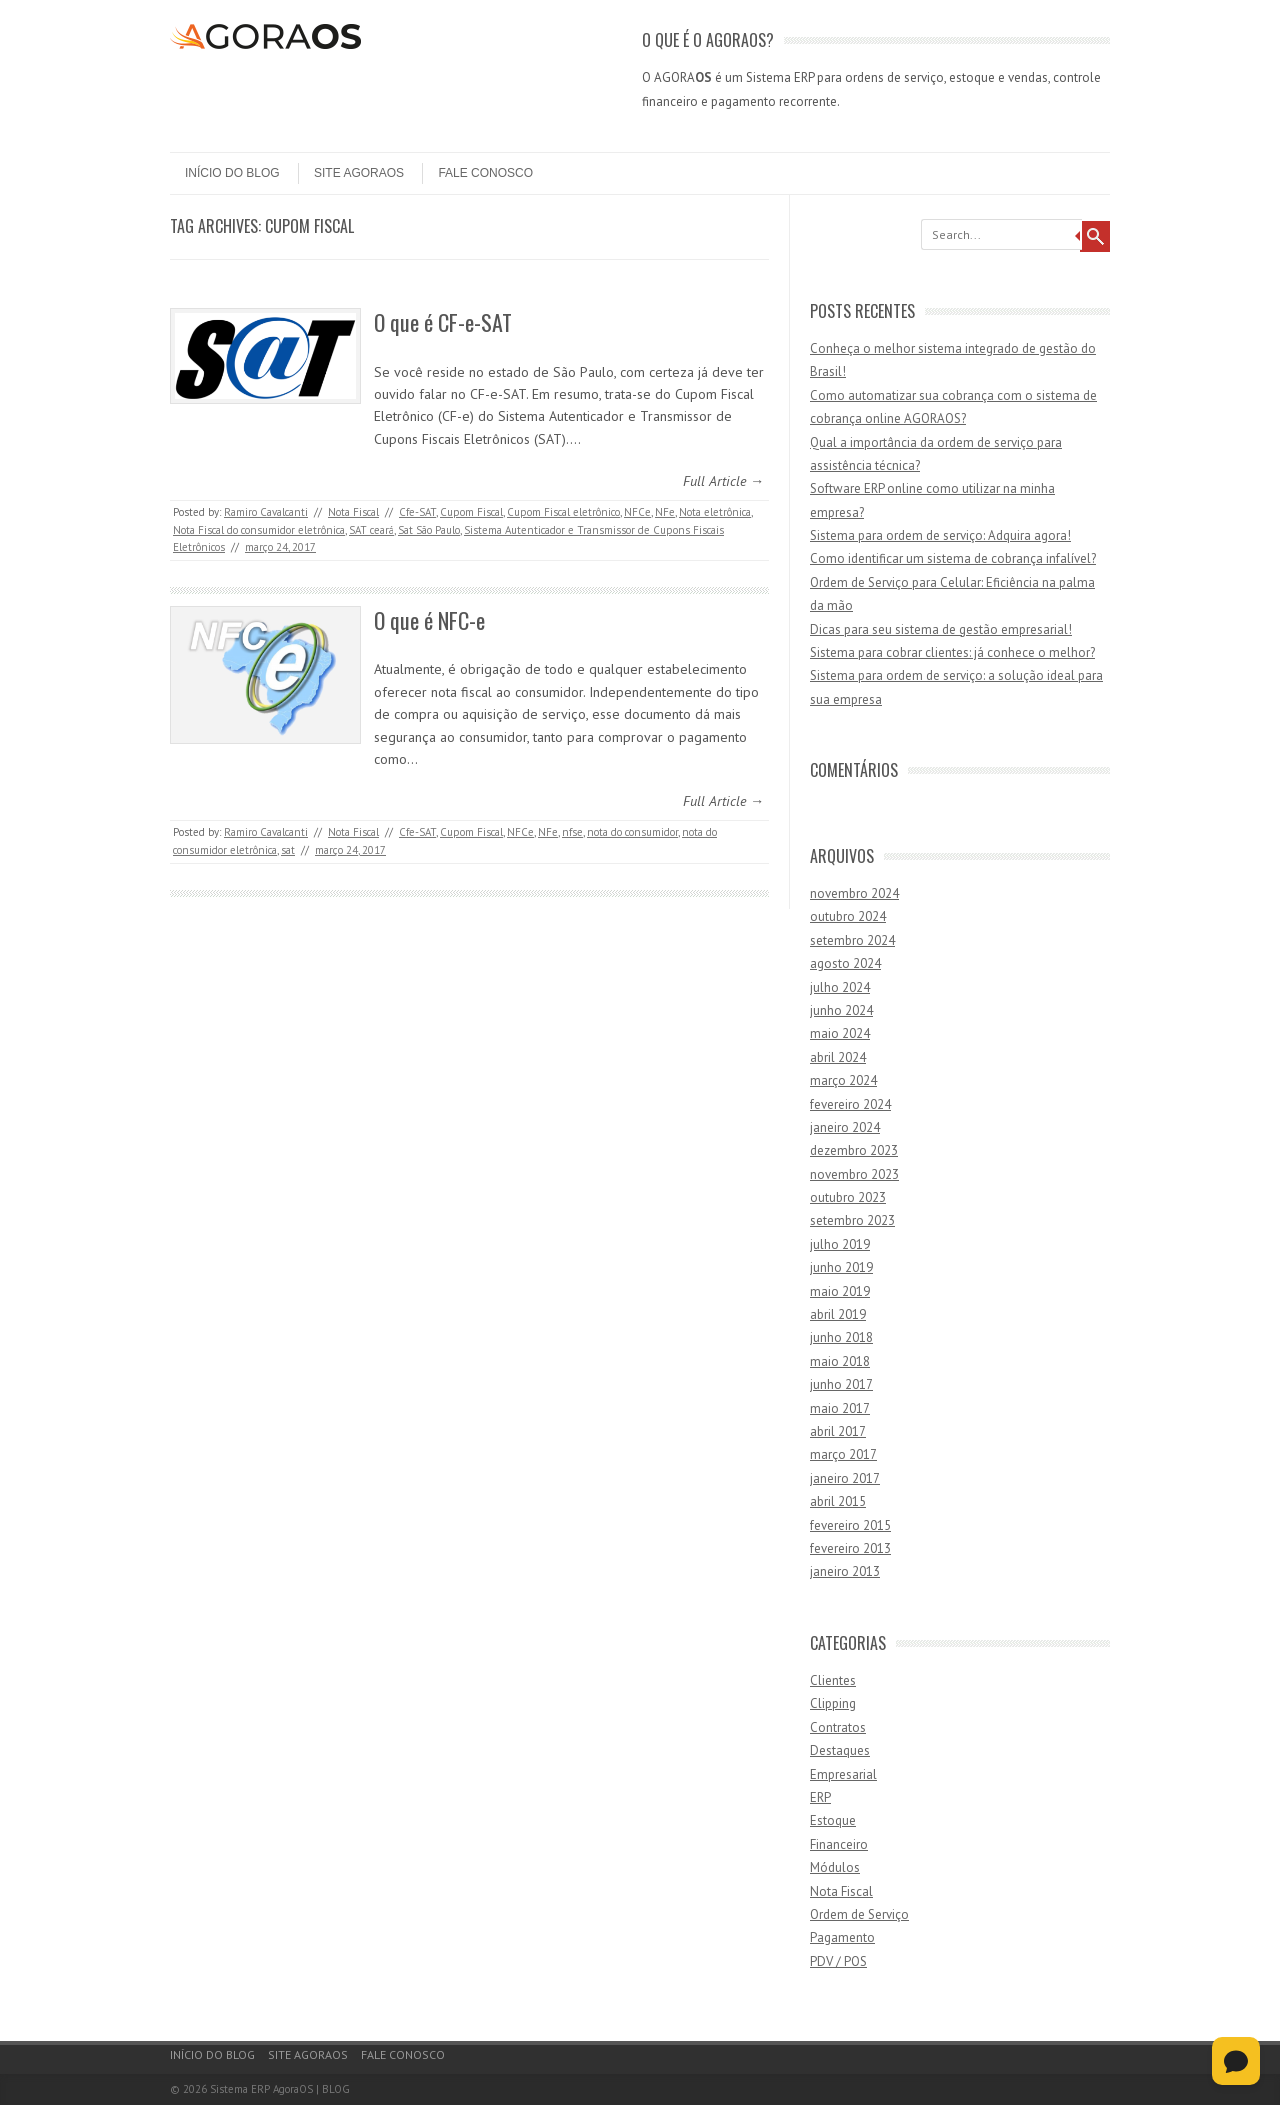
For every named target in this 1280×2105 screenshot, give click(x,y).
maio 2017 (840, 1408)
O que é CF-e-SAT (443, 322)
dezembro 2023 (854, 1150)
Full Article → (723, 481)
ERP (820, 1797)
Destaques (840, 1750)
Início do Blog (232, 173)
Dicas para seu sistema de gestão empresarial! (941, 629)
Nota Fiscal (353, 512)
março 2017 (843, 1454)
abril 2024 (838, 1057)
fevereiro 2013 (850, 1548)
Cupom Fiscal (471, 512)
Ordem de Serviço (859, 1914)
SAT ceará (371, 530)
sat (288, 850)
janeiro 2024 (845, 1127)
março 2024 (843, 1080)
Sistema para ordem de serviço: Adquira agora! (940, 535)
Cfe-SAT (417, 512)
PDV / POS (838, 1961)
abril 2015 (838, 1501)
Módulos (835, 1867)
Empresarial (843, 1774)
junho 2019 (841, 1267)
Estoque (833, 1820)
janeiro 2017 (845, 1478)
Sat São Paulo (429, 530)
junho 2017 (841, 1384)
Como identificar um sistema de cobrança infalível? (953, 558)
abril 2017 (838, 1431)
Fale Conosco (485, 173)
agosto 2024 (845, 963)
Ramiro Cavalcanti (266, 512)
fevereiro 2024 (850, 1104)
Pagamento (842, 1937)
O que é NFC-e (429, 620)
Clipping (833, 1703)
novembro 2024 (854, 893)
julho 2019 (840, 1244)
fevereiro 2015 (850, 1525)
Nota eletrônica (715, 512)
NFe (665, 512)
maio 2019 (840, 1291)
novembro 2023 (854, 1174)
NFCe (637, 512)
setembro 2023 (852, 1220)
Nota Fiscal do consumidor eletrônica (259, 530)
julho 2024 (840, 987)
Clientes (833, 1680)
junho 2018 (841, 1337)
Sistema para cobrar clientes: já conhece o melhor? (952, 652)
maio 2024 (840, 1033)
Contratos (838, 1727)
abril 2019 (838, 1314)
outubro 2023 (848, 1197)
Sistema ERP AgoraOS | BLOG (280, 2089)
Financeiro (839, 1844)
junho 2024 (841, 1010)
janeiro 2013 (845, 1571)
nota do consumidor (632, 832)
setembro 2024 (852, 940)
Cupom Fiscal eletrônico (563, 512)
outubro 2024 (848, 916)
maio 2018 (840, 1361)
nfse (572, 832)
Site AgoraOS (359, 173)
